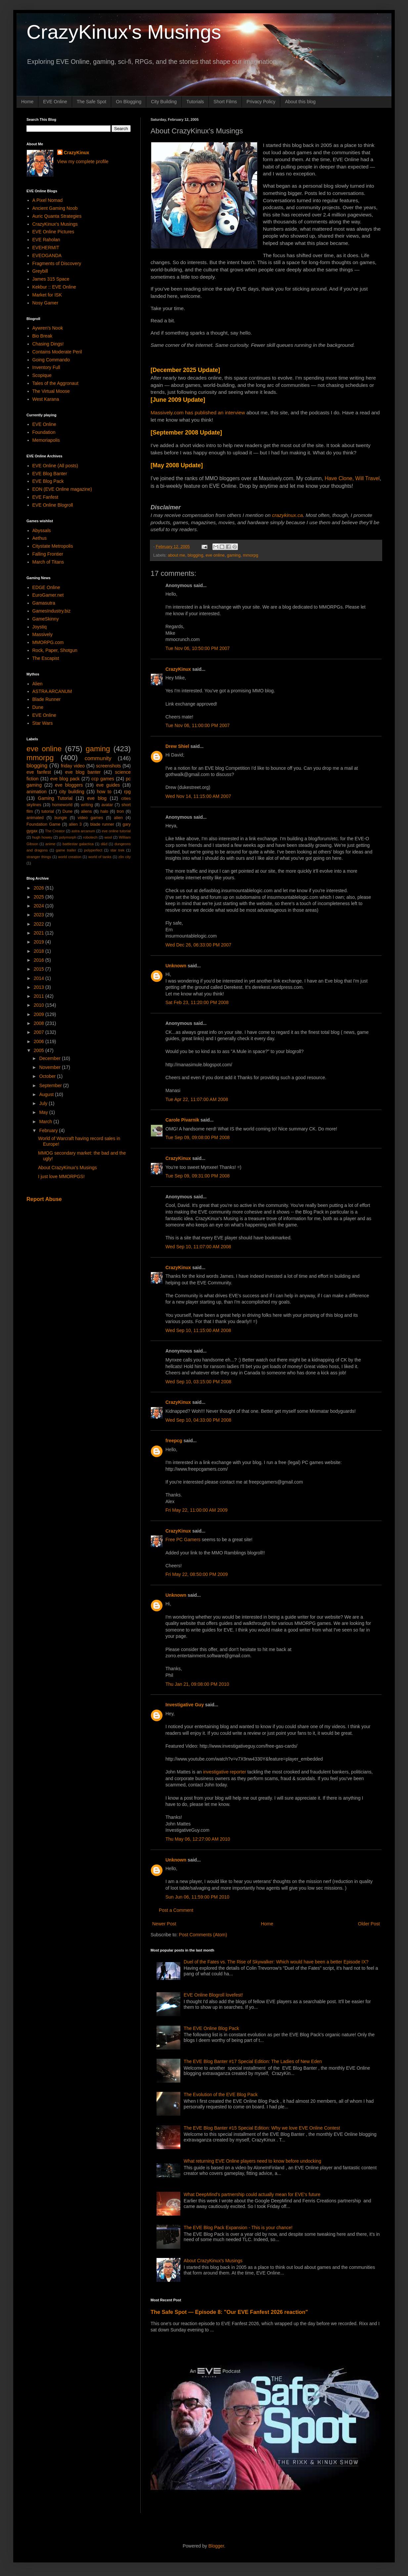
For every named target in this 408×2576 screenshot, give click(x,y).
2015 (39, 969)
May (44, 1112)
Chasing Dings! (48, 343)
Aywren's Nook (47, 328)
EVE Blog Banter (49, 473)
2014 (39, 978)
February (49, 1130)
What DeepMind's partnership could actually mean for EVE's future (252, 2194)
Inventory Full (46, 367)
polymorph (67, 837)
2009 (39, 1014)
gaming (234, 555)
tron (120, 811)
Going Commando (51, 359)
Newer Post (164, 1923)
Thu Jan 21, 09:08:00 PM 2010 (197, 1684)
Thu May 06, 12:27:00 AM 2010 (197, 1839)
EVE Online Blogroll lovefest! (213, 1995)
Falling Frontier (47, 554)
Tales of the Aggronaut (55, 383)
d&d (104, 844)
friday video (73, 765)
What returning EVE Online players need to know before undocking (252, 2161)
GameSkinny (45, 618)
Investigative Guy (184, 1704)
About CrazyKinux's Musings (213, 2260)
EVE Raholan (46, 239)
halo (104, 811)
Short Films (225, 101)
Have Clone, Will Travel (352, 478)
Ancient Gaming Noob (55, 208)
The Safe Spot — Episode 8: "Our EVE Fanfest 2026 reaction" (229, 2312)
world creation (69, 857)
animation (36, 791)
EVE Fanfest (45, 497)
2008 (39, 1023)
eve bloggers (69, 785)
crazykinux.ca (287, 515)
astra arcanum (83, 831)
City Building (164, 101)
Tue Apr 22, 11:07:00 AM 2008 (196, 1099)
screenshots (108, 765)
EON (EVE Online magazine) (62, 489)
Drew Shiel (177, 746)
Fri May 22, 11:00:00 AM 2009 (196, 1510)
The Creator (55, 831)
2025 (39, 896)
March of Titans (48, 562)
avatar (107, 805)
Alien (37, 683)
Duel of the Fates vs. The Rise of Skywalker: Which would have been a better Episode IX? (276, 1961)
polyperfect (93, 850)
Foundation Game (43, 824)
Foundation (44, 432)
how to (104, 791)
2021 (39, 933)
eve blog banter (83, 772)
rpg (127, 791)
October (48, 1076)
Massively (42, 634)
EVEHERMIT (46, 247)
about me (176, 555)
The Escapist (45, 658)
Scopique (42, 375)
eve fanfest (38, 772)
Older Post (369, 1923)
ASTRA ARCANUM (52, 691)
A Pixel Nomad (47, 200)
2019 (39, 941)
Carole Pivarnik (182, 1120)
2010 (39, 1005)
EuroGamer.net (48, 595)
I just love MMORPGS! (61, 1176)
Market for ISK (47, 295)
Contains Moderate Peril (57, 351)
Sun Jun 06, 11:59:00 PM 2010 (197, 1897)
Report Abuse (44, 1199)
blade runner (102, 824)
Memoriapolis (46, 440)
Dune (37, 707)
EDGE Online (46, 587)
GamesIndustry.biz (51, 611)
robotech (90, 837)
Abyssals (41, 530)
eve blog (97, 798)
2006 (39, 1041)
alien (118, 817)
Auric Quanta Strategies (57, 216)
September (51, 1085)
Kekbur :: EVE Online (54, 287)
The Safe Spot (92, 101)
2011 (39, 996)
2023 (39, 914)
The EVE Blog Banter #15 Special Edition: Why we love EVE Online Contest (262, 2128)
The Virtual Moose (51, 391)
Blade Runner (46, 699)
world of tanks (100, 857)
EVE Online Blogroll (52, 505)
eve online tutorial (116, 831)
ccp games (102, 778)
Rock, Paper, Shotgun (54, 650)
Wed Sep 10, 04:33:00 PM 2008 (198, 1420)
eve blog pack (65, 778)
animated (35, 817)
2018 (39, 951)
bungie (61, 817)
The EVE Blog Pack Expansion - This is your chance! (238, 2227)
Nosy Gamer (45, 302)
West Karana (45, 399)
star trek (117, 850)
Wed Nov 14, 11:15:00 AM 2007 (198, 796)
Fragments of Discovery (56, 263)
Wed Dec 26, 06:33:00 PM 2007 (198, 944)
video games (90, 817)
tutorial (47, 811)
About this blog (300, 101)
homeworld (62, 805)
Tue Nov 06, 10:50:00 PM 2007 (197, 648)
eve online (214, 555)
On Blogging (128, 101)
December (50, 1058)
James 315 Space (50, 279)
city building (71, 791)
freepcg (173, 1440)
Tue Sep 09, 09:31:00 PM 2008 (197, 1175)
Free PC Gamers (183, 1539)
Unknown (175, 965)
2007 (39, 1032)
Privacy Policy (261, 101)
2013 (39, 987)
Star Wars (42, 723)
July (44, 1103)
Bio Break (42, 336)
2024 (39, 905)
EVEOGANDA (47, 255)
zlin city (124, 857)
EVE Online (55, 101)
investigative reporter (224, 1771)
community (98, 758)
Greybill (40, 271)
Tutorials (195, 101)
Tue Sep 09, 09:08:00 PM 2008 (197, 1137)
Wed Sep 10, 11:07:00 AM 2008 (198, 1246)
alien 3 (75, 824)
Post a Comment (176, 1910)
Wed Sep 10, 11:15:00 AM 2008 (198, 1330)
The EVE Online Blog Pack (211, 2028)
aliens (86, 811)
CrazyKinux (178, 669)
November (50, 1067)
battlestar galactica (78, 844)
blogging (196, 555)
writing (87, 805)
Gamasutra (43, 603)
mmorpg (250, 555)
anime (50, 844)
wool (108, 837)
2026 (39, 888)
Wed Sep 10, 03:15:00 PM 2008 (198, 1381)
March (46, 1121)
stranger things (38, 857)
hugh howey (42, 837)
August (47, 1094)
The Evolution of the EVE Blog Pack (220, 2094)
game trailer (66, 850)
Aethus (39, 538)
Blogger (216, 2546)
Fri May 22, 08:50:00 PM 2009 (196, 1574)
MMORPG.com (48, 642)
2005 (39, 1050)
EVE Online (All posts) (55, 465)
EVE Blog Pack (48, 481)
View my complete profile (83, 161)
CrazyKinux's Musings (123, 32)
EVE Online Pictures (53, 231)
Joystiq (39, 626)
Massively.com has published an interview (199, 412)
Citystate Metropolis (52, 546)
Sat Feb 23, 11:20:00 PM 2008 (197, 1002)
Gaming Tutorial (55, 798)
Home (27, 101)
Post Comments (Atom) (203, 1934)
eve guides (108, 785)
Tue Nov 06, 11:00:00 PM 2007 (197, 725)
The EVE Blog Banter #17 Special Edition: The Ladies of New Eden (253, 2061)
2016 (39, 960)
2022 (39, 924)
